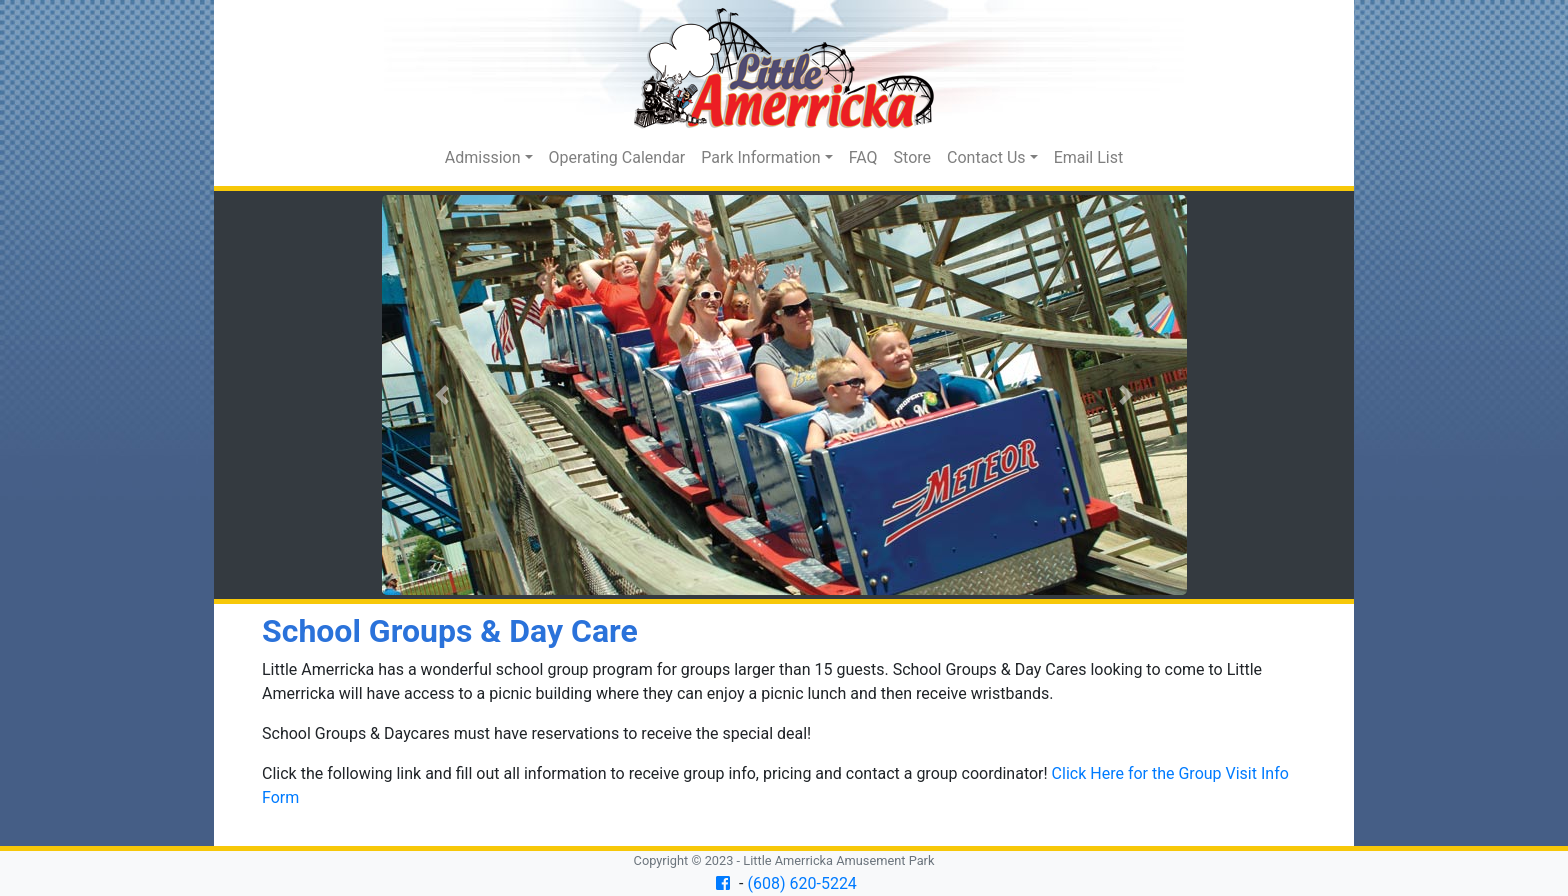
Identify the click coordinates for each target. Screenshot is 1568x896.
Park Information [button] (760, 157)
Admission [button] (483, 157)
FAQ (863, 157)
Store (912, 157)
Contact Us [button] (986, 157)
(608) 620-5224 (802, 883)
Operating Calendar (617, 157)
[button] (442, 395)
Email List (1089, 157)
